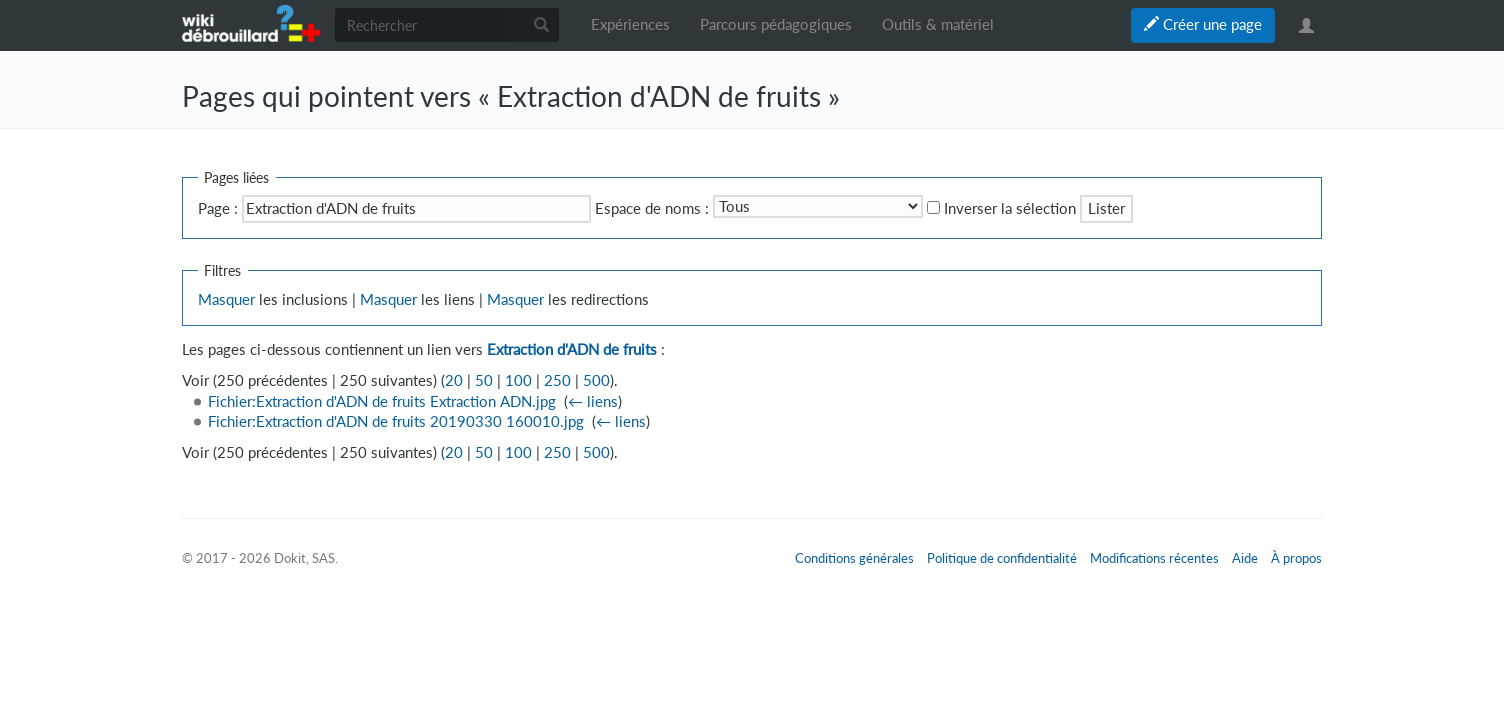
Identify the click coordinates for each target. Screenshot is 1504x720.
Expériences (630, 24)
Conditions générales (854, 558)
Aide (1245, 558)
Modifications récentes (1154, 558)
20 (454, 380)
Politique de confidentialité (1002, 558)
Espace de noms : (652, 208)
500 (596, 380)
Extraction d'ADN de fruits (572, 349)
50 (484, 380)
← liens (593, 401)
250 (557, 380)
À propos (1296, 558)
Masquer (226, 299)
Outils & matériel (938, 24)
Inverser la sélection (1010, 208)
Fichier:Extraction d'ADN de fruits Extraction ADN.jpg (382, 401)
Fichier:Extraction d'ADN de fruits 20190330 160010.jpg (396, 421)
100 (518, 380)
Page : (218, 208)
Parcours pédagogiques (776, 24)
